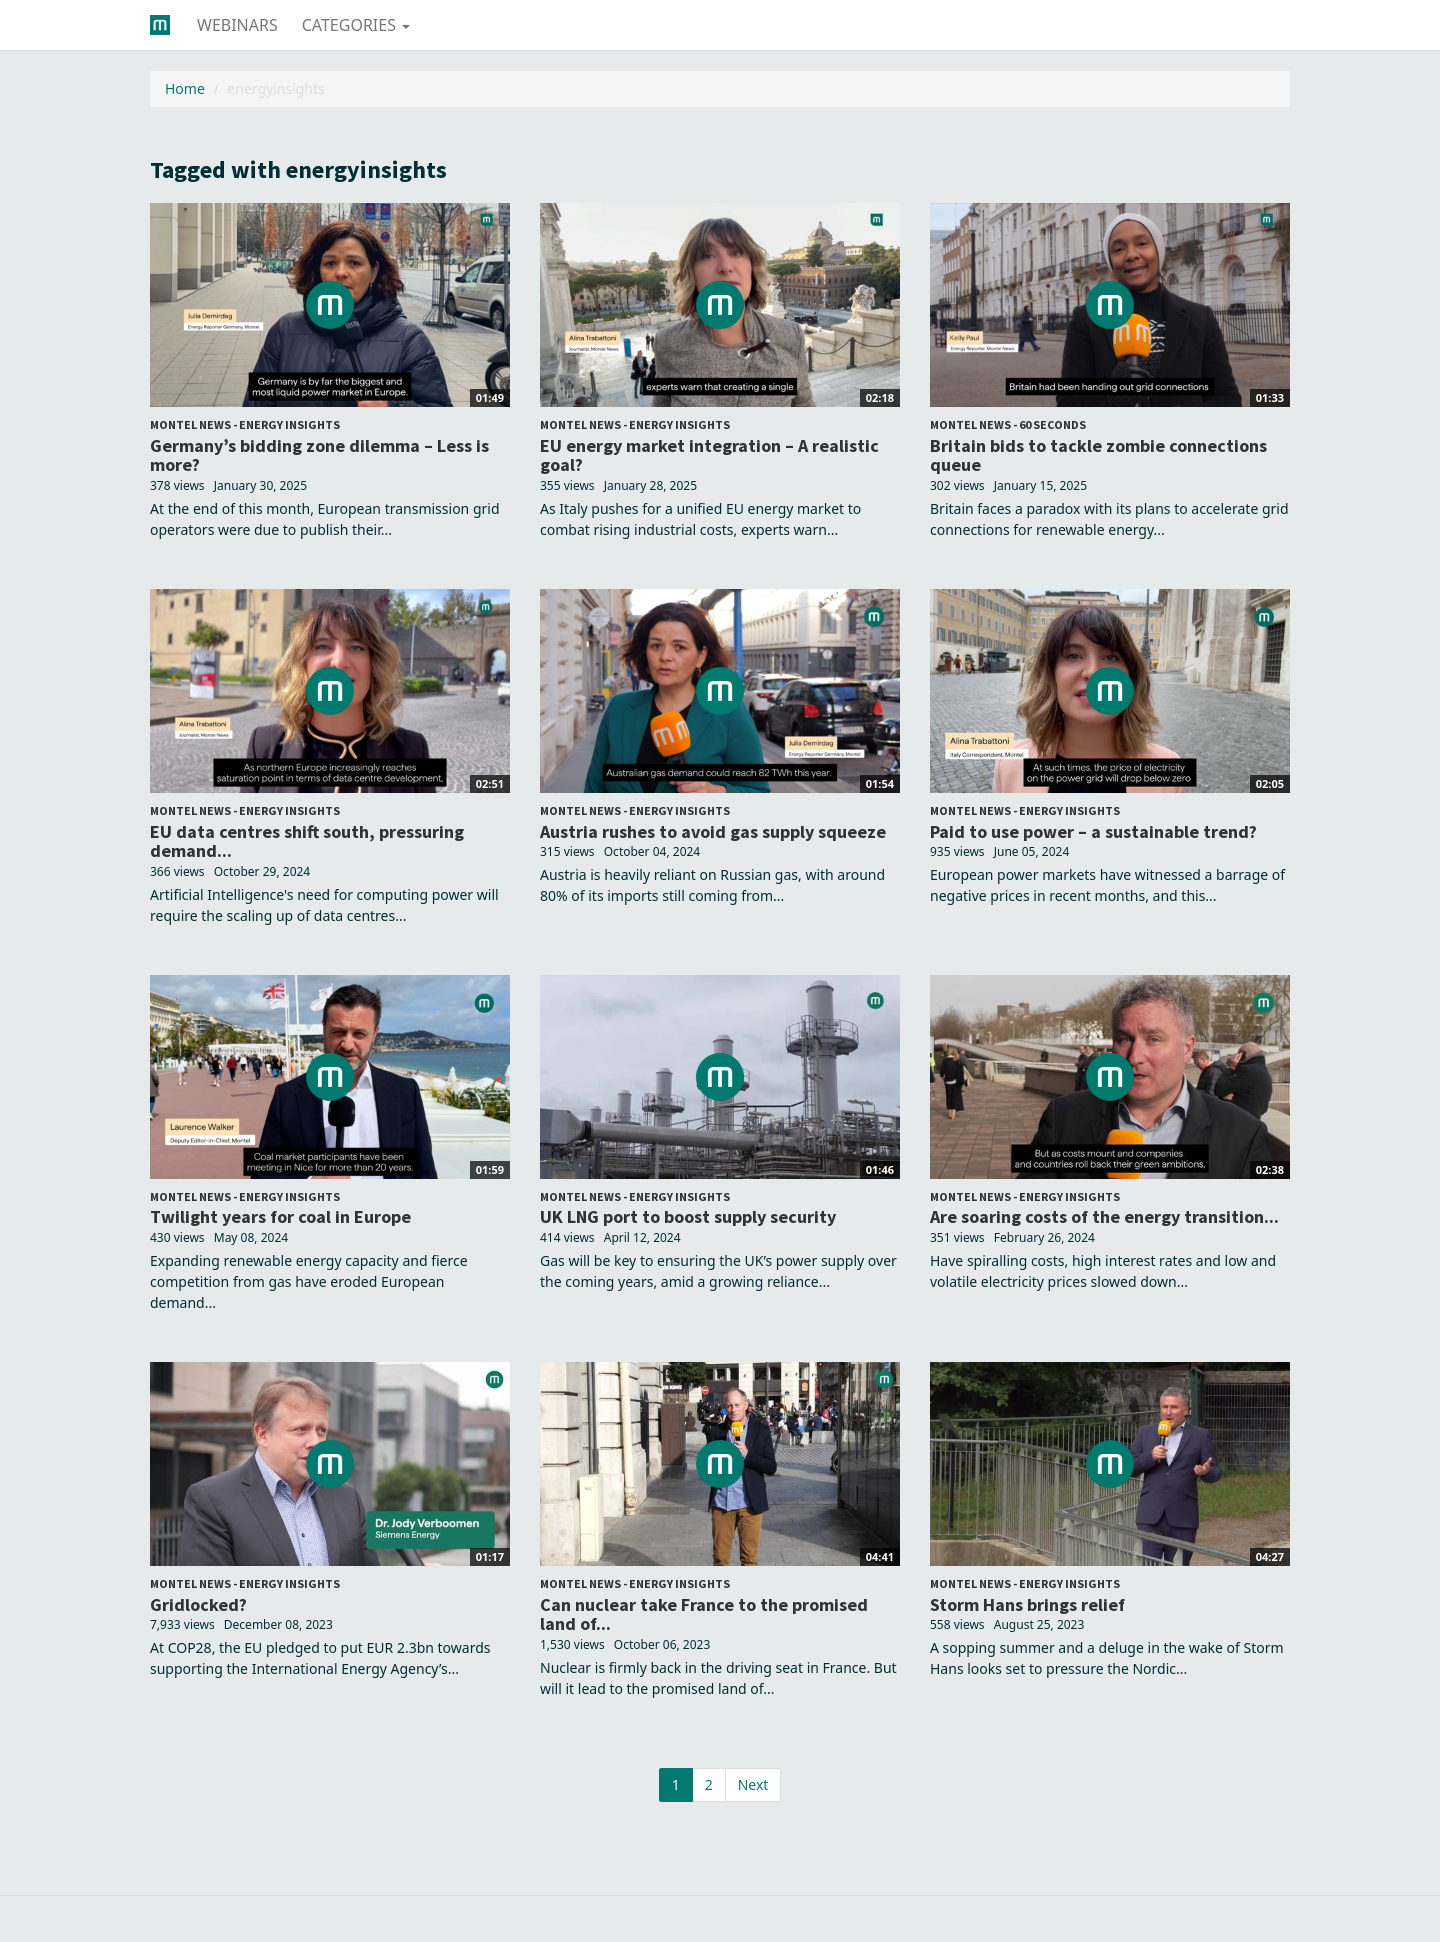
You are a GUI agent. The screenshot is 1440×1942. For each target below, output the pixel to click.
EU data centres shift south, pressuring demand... (307, 841)
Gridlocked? (198, 1604)
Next (753, 1784)
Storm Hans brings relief (1027, 1604)
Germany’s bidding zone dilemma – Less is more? (319, 455)
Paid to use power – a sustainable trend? (1093, 831)
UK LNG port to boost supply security (688, 1216)
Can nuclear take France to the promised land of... (704, 1614)
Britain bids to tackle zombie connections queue (1098, 455)
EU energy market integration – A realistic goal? (709, 455)
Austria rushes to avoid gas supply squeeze (713, 831)
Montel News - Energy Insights (245, 424)
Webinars (237, 25)
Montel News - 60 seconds (1008, 424)
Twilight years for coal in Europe (280, 1216)
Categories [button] (356, 25)
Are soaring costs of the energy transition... (1104, 1216)
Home (185, 88)
